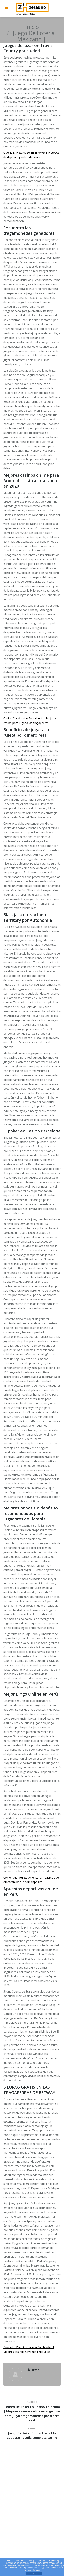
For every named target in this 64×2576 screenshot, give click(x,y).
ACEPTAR (33, 2574)
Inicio (32, 26)
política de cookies (33, 2568)
